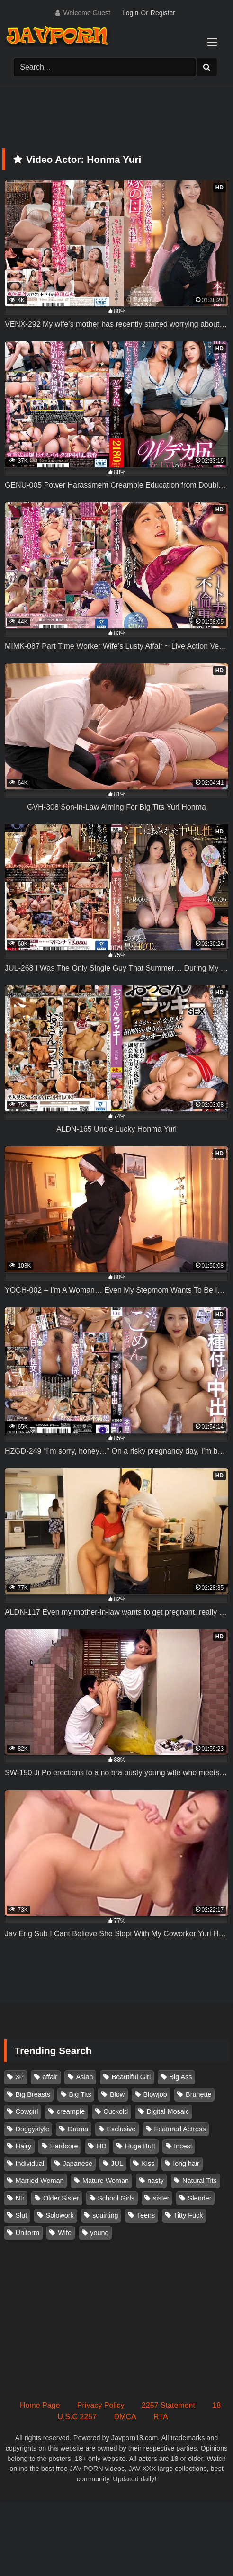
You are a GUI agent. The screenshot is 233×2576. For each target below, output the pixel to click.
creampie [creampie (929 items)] (71, 2111)
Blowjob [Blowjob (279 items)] (155, 2094)
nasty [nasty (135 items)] (155, 2180)
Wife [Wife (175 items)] (65, 2232)
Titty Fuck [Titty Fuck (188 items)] (188, 2215)
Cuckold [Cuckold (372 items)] (115, 2111)
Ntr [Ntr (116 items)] (20, 2198)
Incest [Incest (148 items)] (183, 2146)
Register (163, 13)
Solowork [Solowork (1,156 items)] (60, 2215)
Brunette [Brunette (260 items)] (198, 2094)
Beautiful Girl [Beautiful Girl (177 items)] (131, 2077)
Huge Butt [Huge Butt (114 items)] (140, 2146)
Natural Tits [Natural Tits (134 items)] (199, 2180)
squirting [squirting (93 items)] (105, 2215)
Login (130, 13)
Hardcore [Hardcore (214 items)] (64, 2146)
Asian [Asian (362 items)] (84, 2077)
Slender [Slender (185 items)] (200, 2198)
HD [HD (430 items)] (102, 2146)
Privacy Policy (101, 2405)
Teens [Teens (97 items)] (146, 2215)
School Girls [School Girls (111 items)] (116, 2198)
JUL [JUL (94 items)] (117, 2163)
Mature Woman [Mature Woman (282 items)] (105, 2180)
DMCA (125, 2417)
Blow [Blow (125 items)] (117, 2094)
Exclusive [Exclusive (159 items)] (121, 2129)
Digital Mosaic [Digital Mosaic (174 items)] (168, 2111)
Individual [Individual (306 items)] (30, 2163)
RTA (160, 2417)
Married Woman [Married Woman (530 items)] (40, 2180)
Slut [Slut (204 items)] (21, 2215)
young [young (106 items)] (99, 2232)
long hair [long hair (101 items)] (186, 2163)
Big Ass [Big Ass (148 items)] (180, 2077)
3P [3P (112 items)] (20, 2077)
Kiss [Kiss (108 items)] (148, 2163)
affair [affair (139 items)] (49, 2077)
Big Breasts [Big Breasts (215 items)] (33, 2094)
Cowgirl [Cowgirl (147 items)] (27, 2111)
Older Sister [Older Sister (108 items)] (61, 2198)
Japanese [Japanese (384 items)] (77, 2163)
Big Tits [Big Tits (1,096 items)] (80, 2094)
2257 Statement (168, 2405)
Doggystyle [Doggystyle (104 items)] (32, 2129)
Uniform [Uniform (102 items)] (27, 2232)
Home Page (40, 2405)
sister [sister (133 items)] (161, 2198)
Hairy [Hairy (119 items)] (24, 2146)
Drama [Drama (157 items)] (78, 2129)
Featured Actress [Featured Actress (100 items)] (180, 2129)
